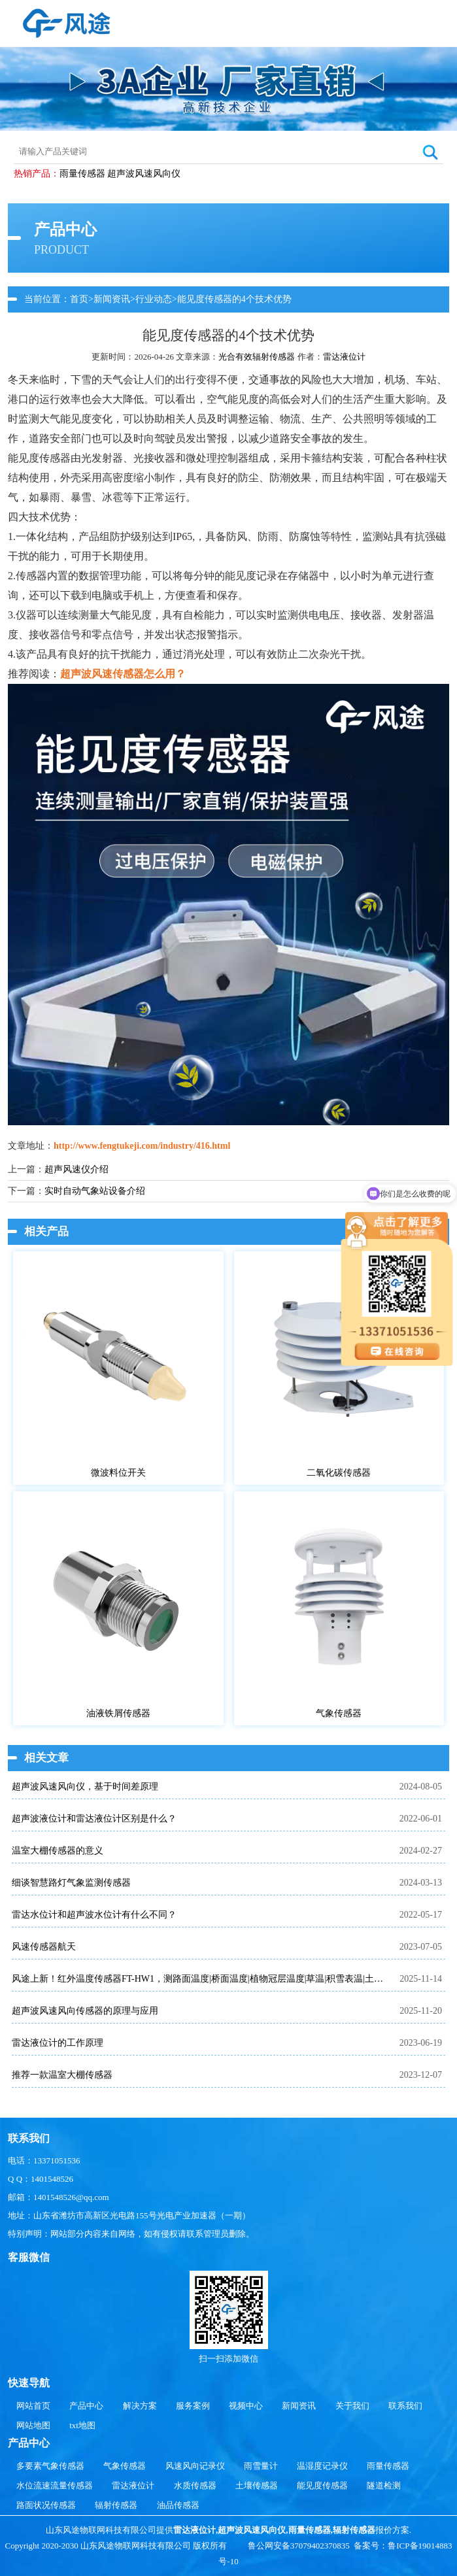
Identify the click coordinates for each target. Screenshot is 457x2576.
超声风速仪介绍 (76, 1169)
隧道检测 (384, 2485)
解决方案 (140, 2406)
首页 (79, 299)
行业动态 (153, 299)
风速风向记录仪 (195, 2466)
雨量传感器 (82, 173)
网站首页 (33, 2406)
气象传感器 (124, 2466)
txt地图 (82, 2425)
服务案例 (193, 2406)
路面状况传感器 (46, 2505)
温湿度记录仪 (322, 2466)
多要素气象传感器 (50, 2466)
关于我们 (352, 2406)
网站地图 (33, 2425)
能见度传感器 (322, 2485)
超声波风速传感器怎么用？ (123, 673)
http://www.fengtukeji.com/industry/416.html (142, 1146)
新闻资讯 (111, 299)
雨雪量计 (261, 2466)
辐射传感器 (116, 2505)
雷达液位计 (344, 357)
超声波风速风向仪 (143, 173)
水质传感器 (195, 2485)
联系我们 (405, 2406)
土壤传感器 (256, 2485)
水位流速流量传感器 (54, 2485)
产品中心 (86, 2406)
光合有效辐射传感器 (256, 357)
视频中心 (246, 2406)
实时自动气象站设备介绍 (94, 1191)
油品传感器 (178, 2505)
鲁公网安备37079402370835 (299, 2546)
